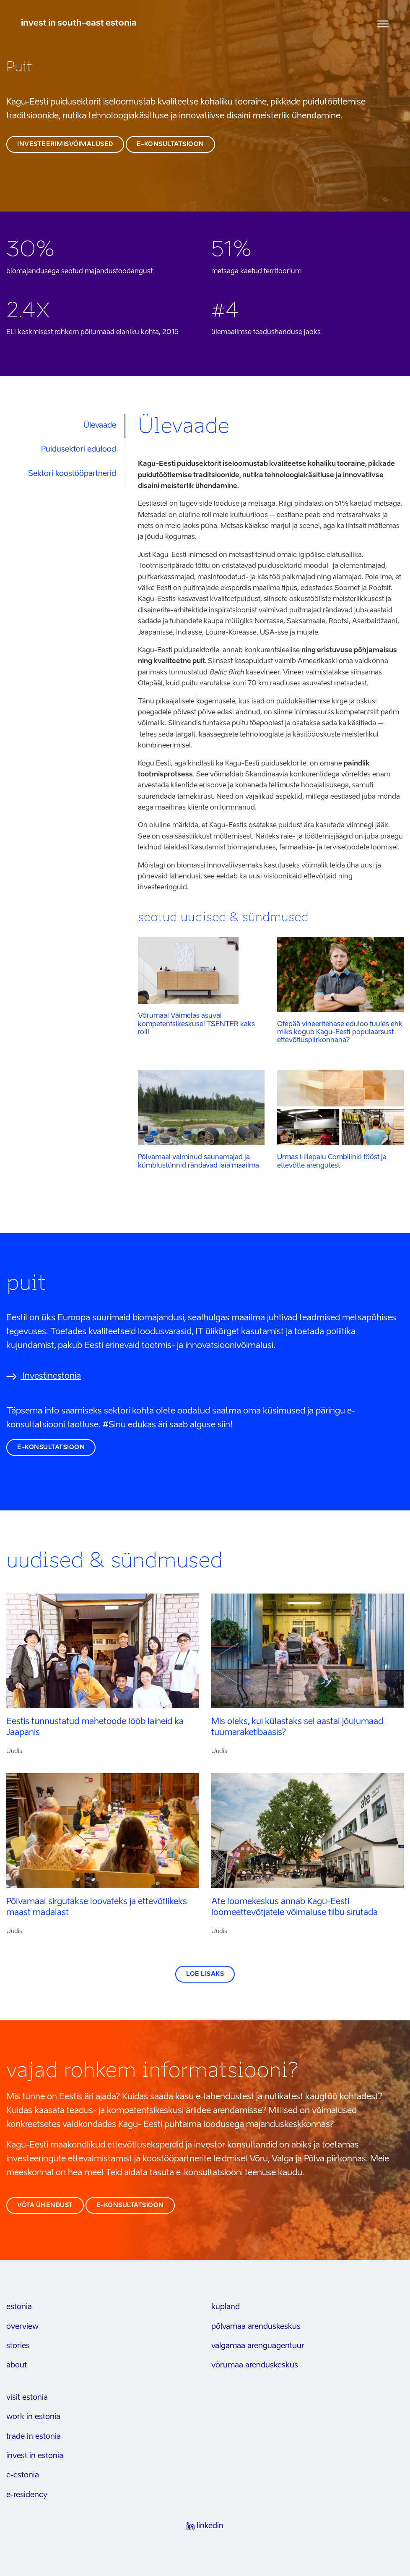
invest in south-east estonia (79, 23)
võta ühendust (45, 2205)
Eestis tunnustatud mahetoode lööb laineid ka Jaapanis (95, 1727)
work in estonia (33, 2417)
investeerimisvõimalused (65, 144)
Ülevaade (99, 425)
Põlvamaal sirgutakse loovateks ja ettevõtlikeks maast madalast (96, 1907)
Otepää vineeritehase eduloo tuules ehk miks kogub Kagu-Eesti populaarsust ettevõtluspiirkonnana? (339, 1032)
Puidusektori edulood (78, 449)
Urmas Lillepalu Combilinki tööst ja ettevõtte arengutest (332, 1161)
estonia (19, 2307)
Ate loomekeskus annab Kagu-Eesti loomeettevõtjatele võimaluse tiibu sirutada (294, 1907)
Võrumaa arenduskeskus (254, 2365)
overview (22, 2326)
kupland (225, 2307)
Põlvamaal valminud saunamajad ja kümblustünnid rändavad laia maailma (198, 1161)
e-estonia (22, 2475)
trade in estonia (33, 2436)
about (16, 2365)
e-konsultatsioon (170, 144)
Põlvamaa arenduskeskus (256, 2326)
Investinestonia (43, 1376)
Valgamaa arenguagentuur (257, 2346)
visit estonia (27, 2397)
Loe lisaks (205, 1974)
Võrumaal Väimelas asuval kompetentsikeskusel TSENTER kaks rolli (196, 1024)
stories (18, 2346)
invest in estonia (34, 2456)
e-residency (26, 2495)
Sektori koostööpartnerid (72, 474)
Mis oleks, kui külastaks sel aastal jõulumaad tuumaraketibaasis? (297, 1727)
